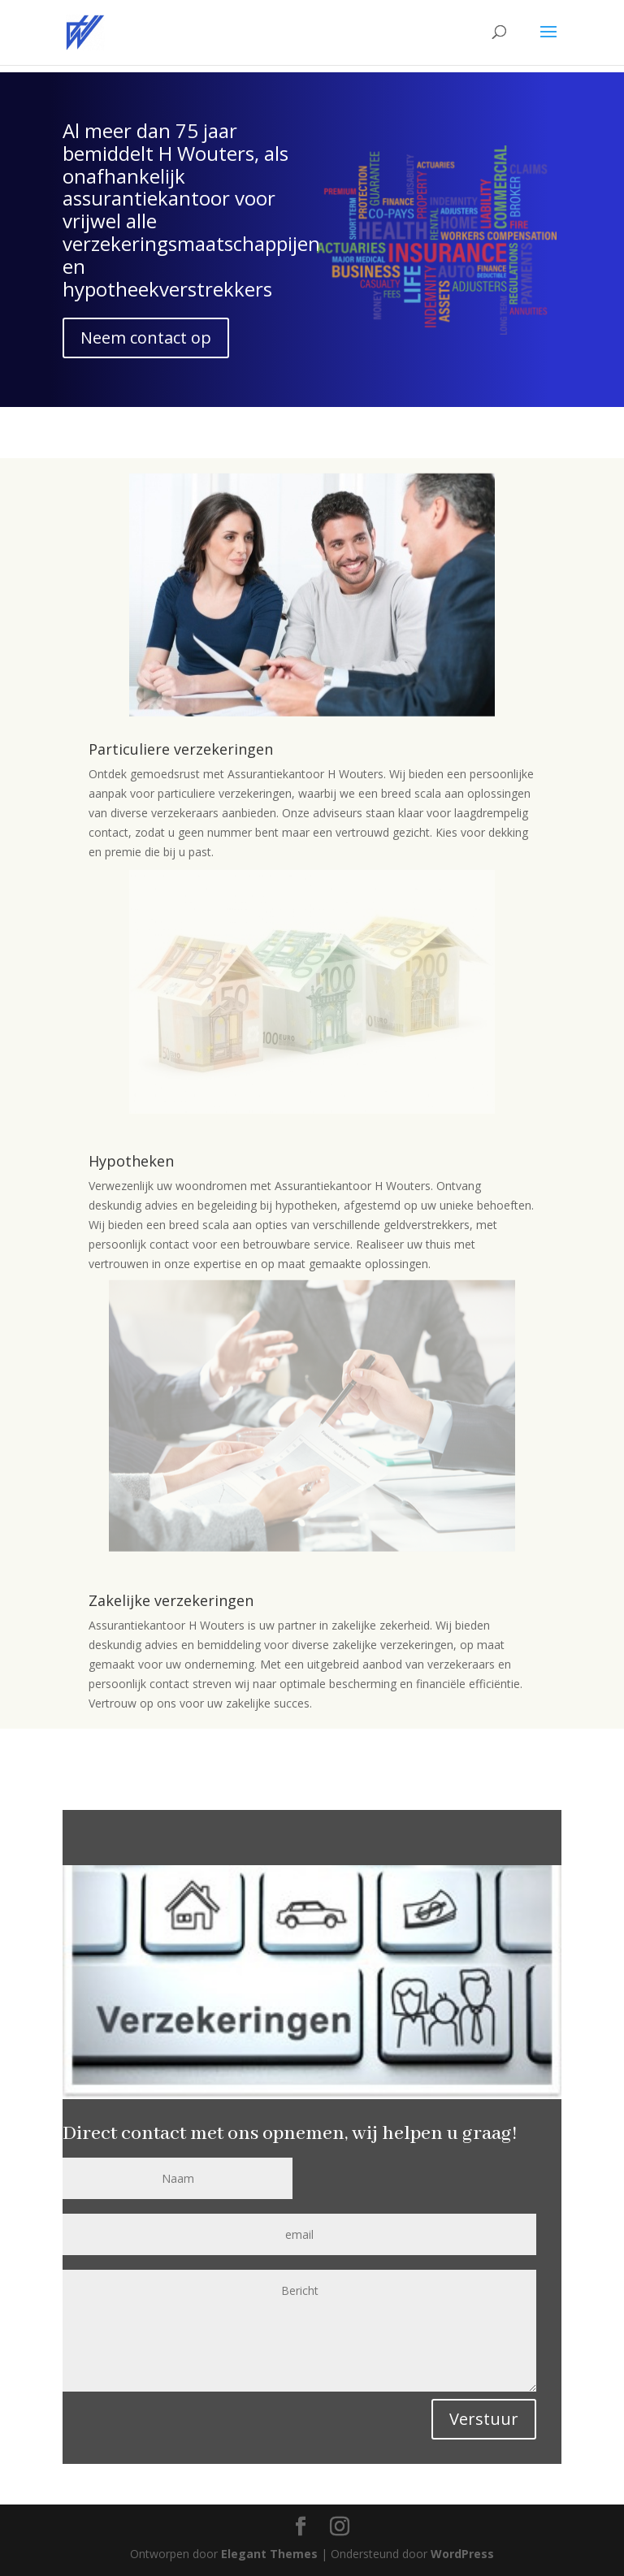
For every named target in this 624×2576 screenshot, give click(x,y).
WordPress (462, 2553)
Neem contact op (145, 338)
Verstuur (483, 2419)
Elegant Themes (269, 2553)
